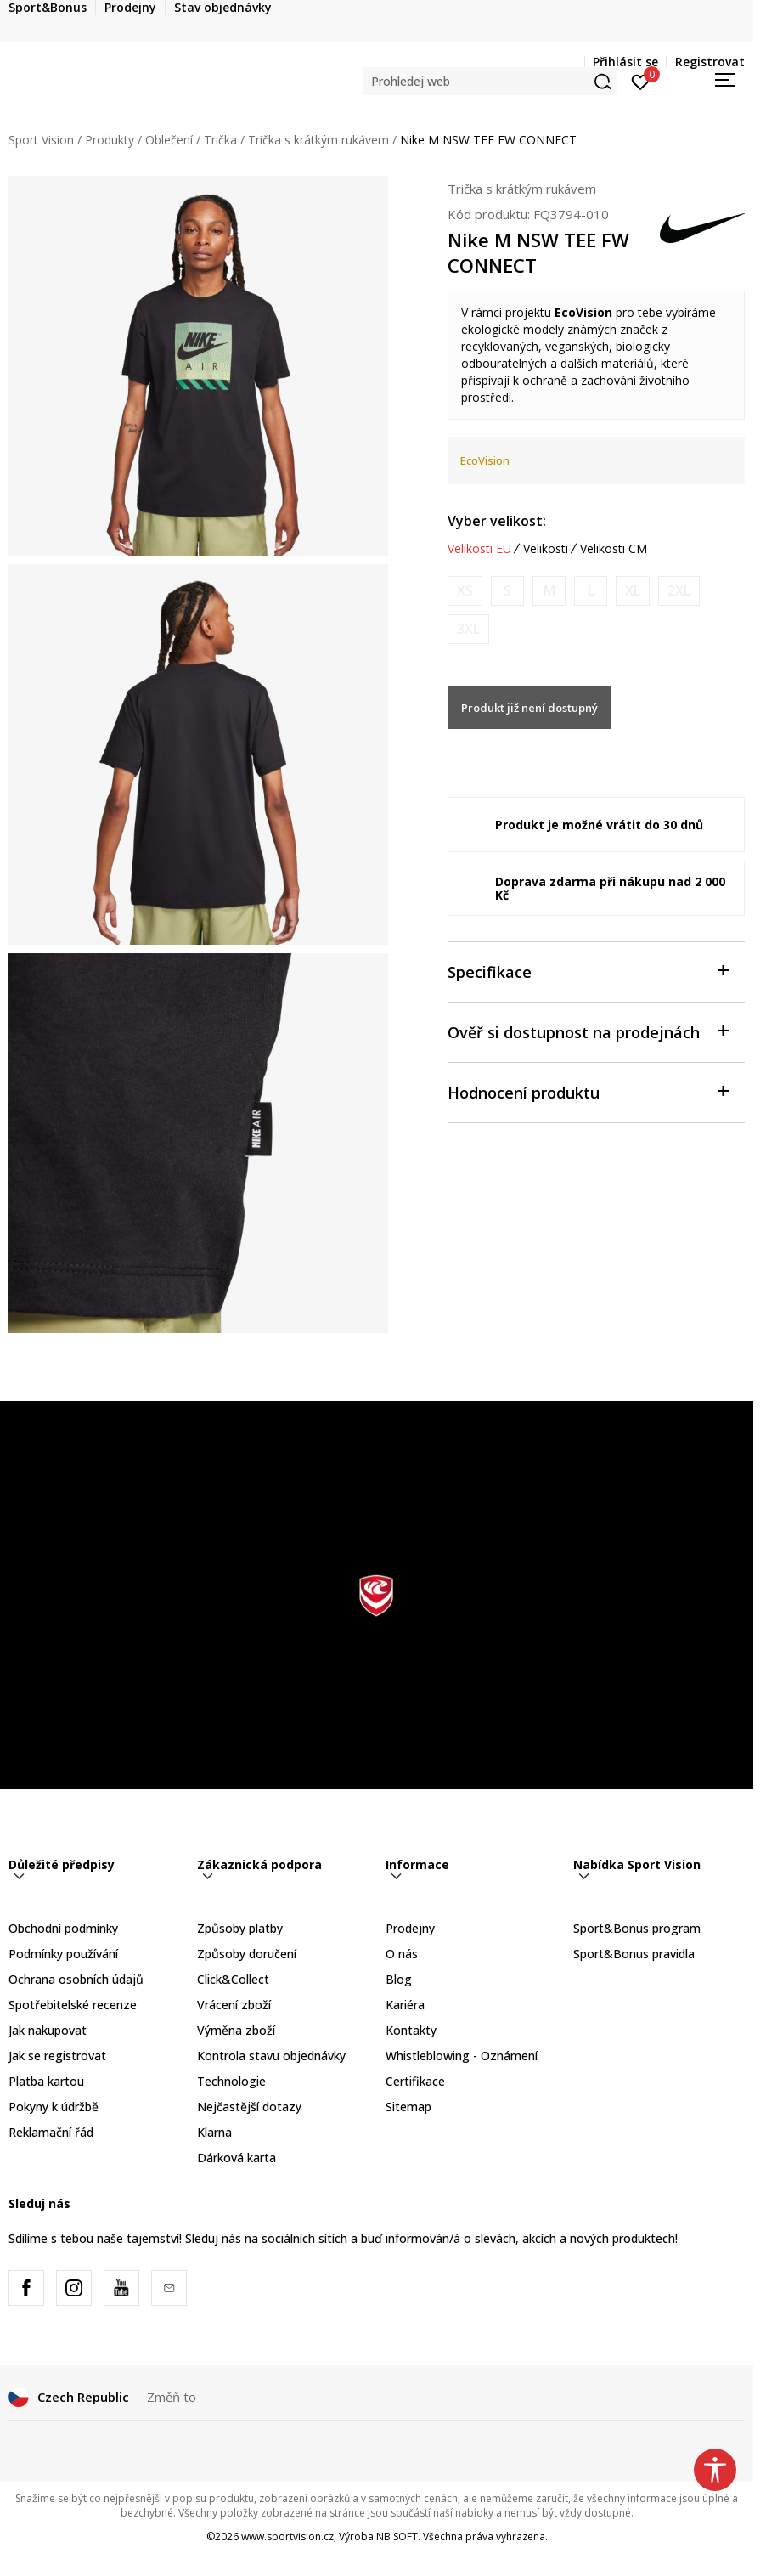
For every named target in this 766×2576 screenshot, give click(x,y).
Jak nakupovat (47, 2030)
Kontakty (411, 2030)
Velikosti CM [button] (613, 549)
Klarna (214, 2132)
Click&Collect (233, 1979)
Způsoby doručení (246, 1954)
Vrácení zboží (234, 2005)
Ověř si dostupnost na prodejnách (588, 1031)
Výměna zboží (236, 2030)
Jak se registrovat (57, 2056)
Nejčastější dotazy (249, 2107)
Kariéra (405, 2005)
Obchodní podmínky (63, 1928)
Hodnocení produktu (588, 1091)
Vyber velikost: (497, 520)
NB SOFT (397, 2536)
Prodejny (410, 1928)
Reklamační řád (50, 2132)
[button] (490, 81)
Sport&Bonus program (637, 1928)
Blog (399, 1979)
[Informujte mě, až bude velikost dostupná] (465, 591)
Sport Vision (41, 140)
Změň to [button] (171, 2396)
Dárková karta (236, 2157)
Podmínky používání (63, 1954)
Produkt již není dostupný (529, 707)
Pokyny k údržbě (53, 2107)
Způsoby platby (240, 1928)
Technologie (231, 2081)
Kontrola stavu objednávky (271, 2056)
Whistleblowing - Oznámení (462, 2056)
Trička (220, 140)
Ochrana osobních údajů (76, 1979)
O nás (402, 1954)
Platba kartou (46, 2081)
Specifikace (588, 970)
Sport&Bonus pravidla (634, 1954)
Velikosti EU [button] (479, 549)
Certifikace (415, 2081)
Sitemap (408, 2107)
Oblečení (169, 140)
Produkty (109, 140)
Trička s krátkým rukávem (318, 140)
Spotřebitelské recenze (72, 2005)
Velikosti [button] (545, 549)
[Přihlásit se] (640, 80)
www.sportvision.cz (287, 2536)
